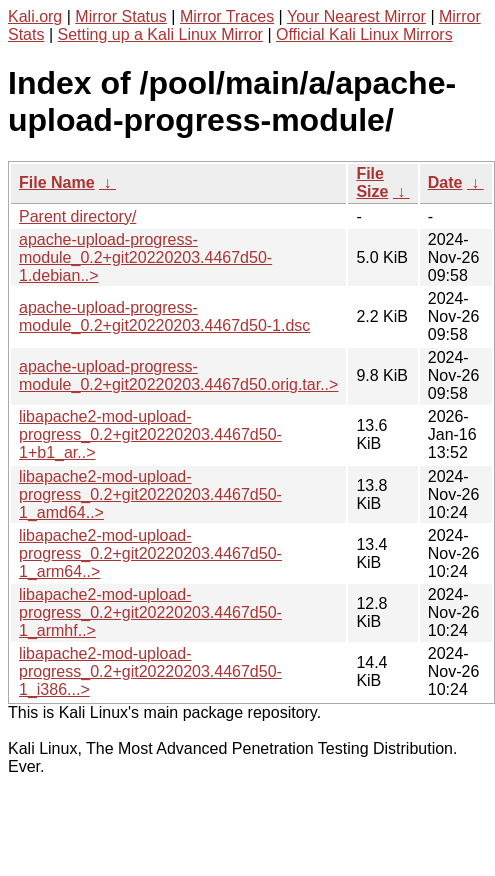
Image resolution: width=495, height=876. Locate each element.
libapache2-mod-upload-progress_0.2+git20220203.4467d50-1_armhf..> (150, 612)
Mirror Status (121, 16)
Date (445, 182)
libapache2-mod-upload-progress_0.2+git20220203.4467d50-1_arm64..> (150, 553)
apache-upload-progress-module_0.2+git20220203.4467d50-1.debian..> (145, 257)
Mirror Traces (227, 16)
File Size (372, 182)
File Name (57, 182)
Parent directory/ (77, 216)
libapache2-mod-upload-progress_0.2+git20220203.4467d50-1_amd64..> (150, 494)
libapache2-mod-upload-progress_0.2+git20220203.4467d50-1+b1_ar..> (150, 434)
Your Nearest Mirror (356, 16)
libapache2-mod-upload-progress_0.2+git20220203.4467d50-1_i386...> (150, 671)
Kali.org (35, 16)
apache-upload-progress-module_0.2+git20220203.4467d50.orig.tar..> (178, 375)
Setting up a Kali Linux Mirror (160, 34)
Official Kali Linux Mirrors (364, 34)
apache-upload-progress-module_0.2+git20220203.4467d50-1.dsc (164, 316)
